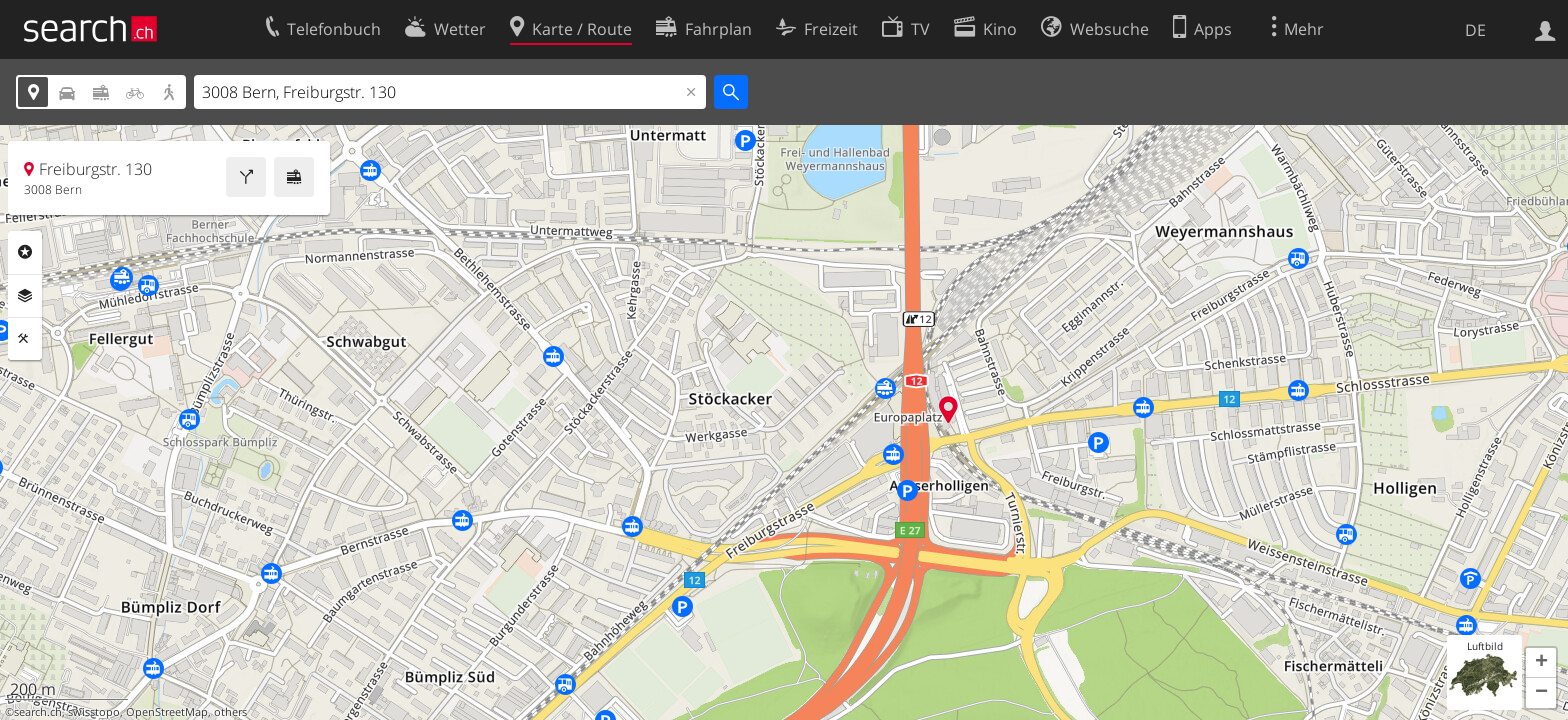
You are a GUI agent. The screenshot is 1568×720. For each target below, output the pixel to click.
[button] (1541, 663)
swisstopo (94, 712)
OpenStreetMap (167, 712)
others (230, 712)
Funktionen (25, 339)
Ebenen (25, 296)
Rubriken (25, 252)
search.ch (38, 712)
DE (1475, 30)
